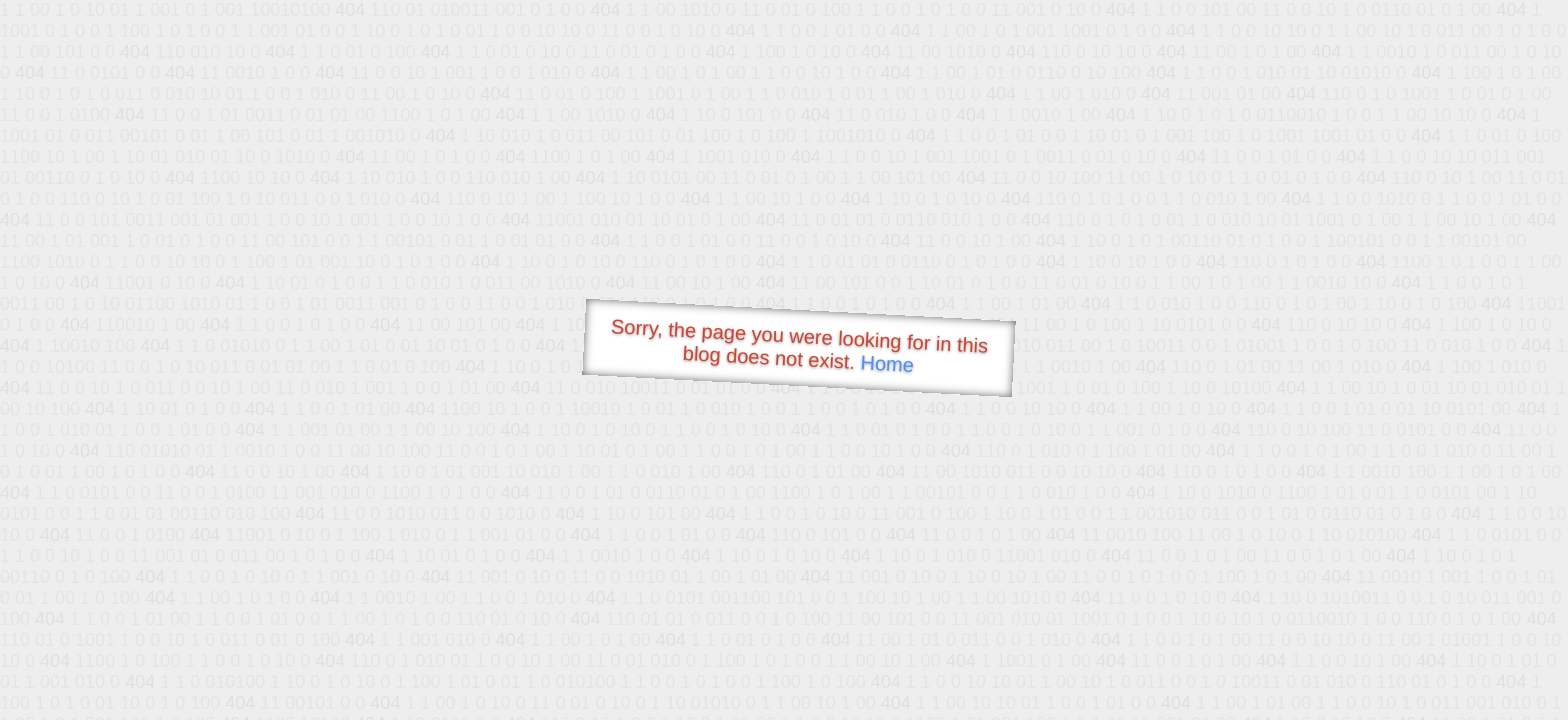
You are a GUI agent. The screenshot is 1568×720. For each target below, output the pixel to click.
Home (887, 363)
